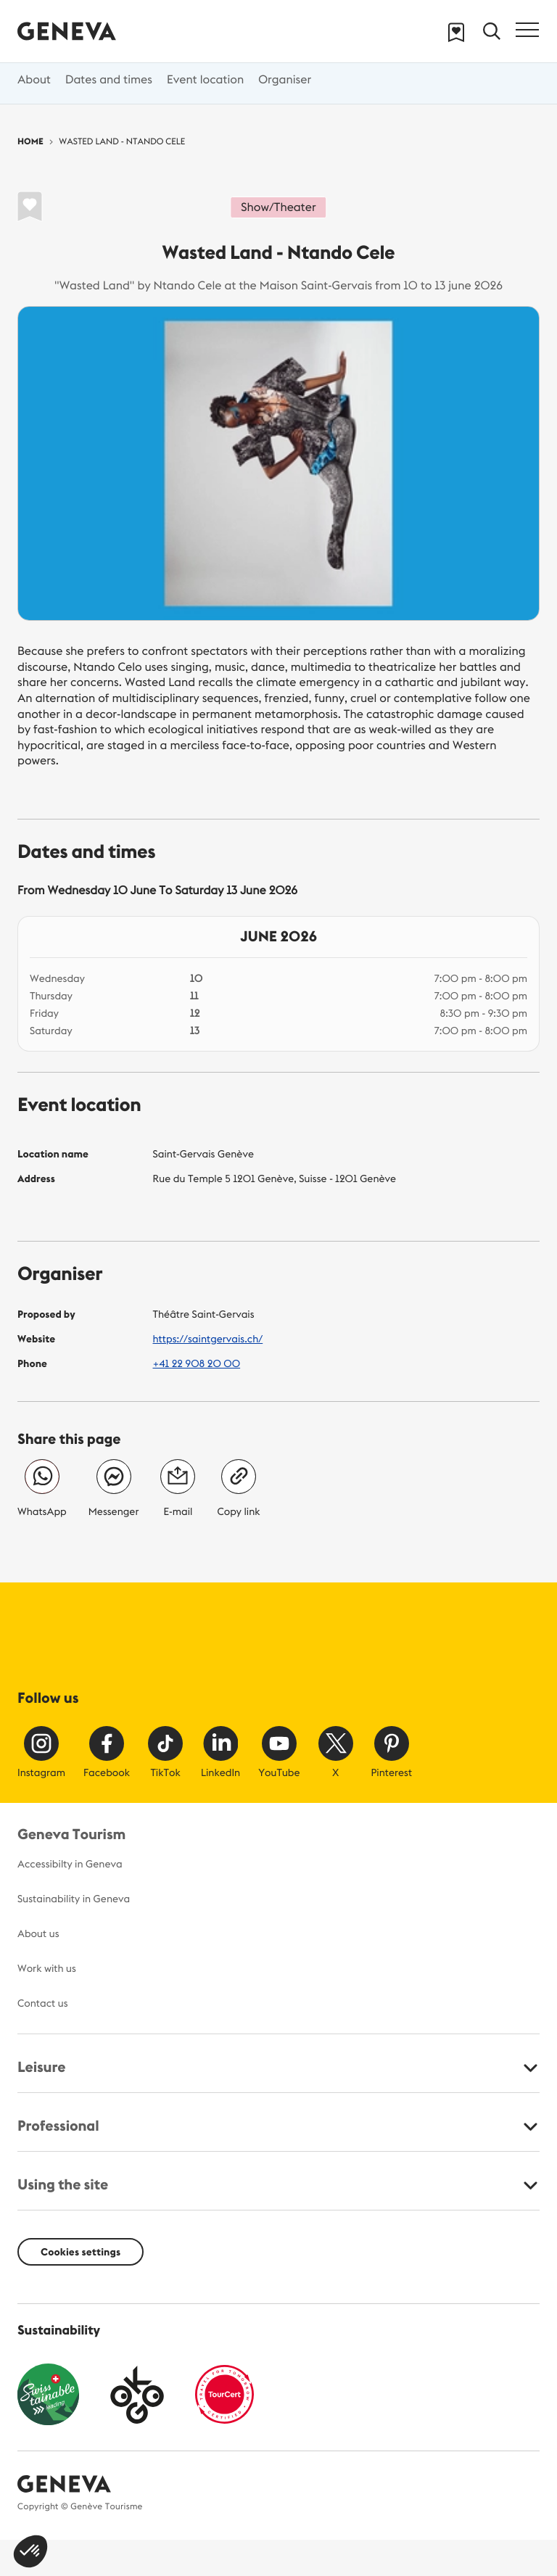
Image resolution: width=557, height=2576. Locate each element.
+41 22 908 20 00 (197, 1363)
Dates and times (108, 80)
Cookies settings (80, 2251)
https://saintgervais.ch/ (208, 1338)
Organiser (284, 80)
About (34, 80)
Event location (205, 80)
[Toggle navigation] (527, 29)
